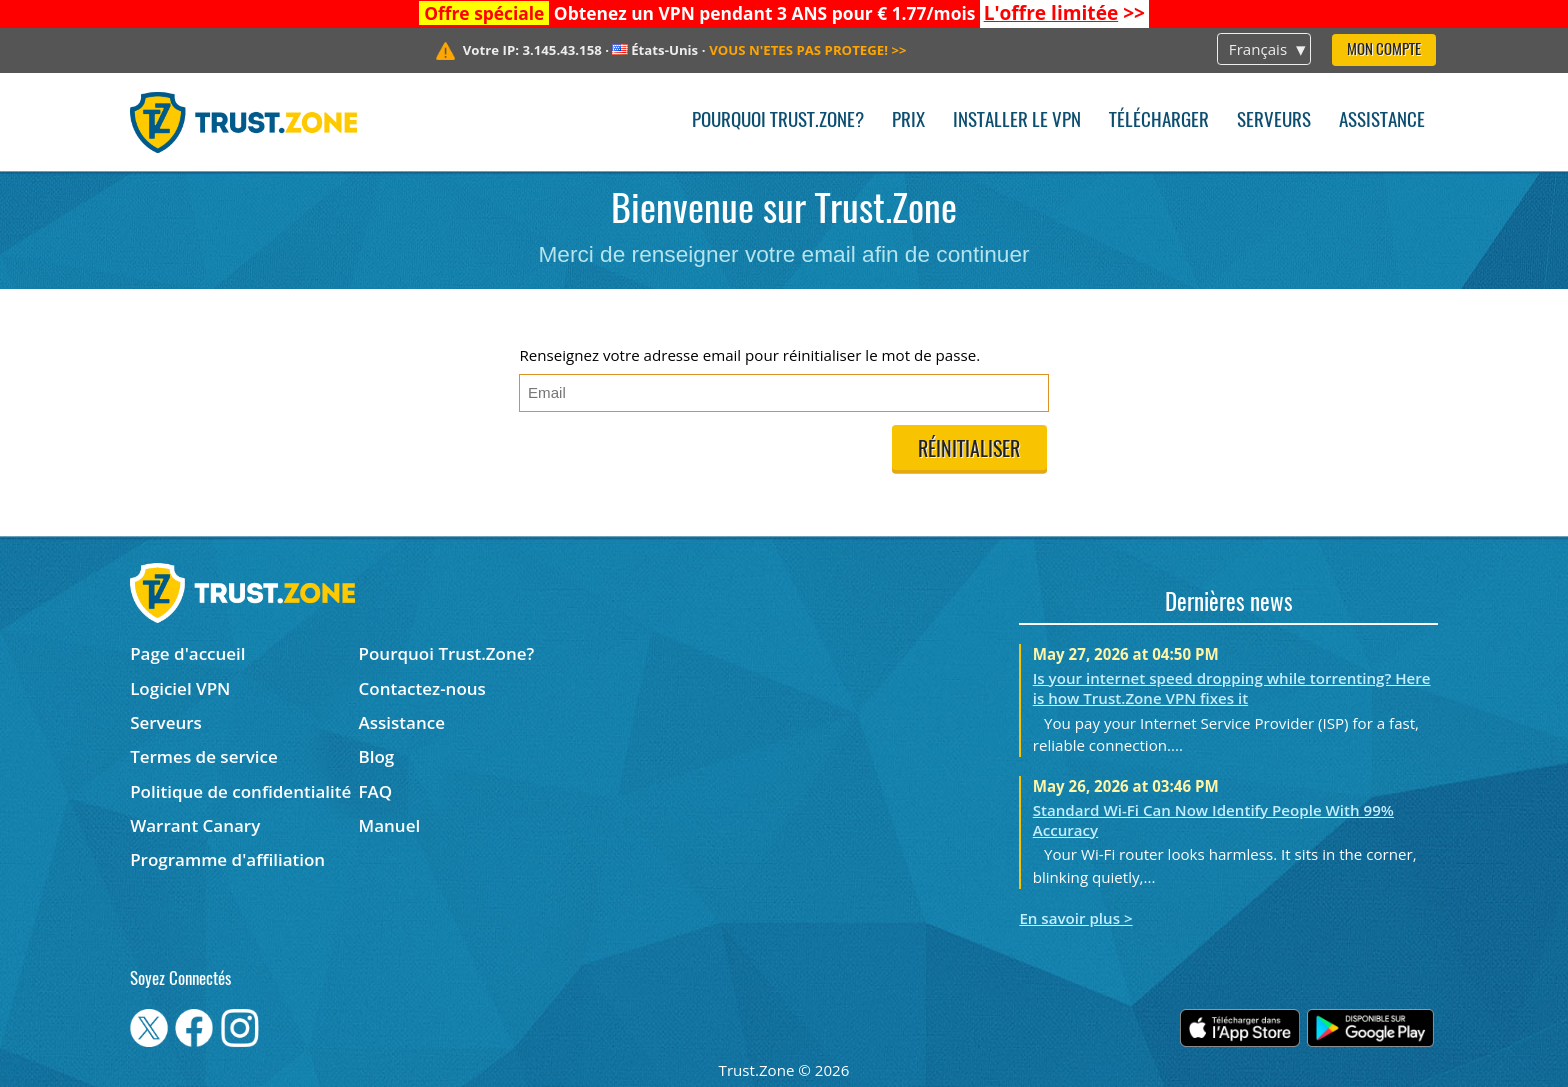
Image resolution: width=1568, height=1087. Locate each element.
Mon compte (1384, 50)
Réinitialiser (969, 451)
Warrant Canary (195, 825)
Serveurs (1274, 121)
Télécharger (1159, 121)
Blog (377, 756)
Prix (908, 121)
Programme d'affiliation (227, 859)
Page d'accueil (187, 653)
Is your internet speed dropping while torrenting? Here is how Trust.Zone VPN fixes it (1232, 688)
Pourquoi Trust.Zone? (778, 121)
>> (1064, 13)
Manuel (390, 825)
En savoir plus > (1075, 918)
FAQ (376, 791)
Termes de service (204, 756)
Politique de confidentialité (240, 791)
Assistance (1382, 121)
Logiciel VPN (180, 688)
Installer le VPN (1017, 121)
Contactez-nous (422, 688)
